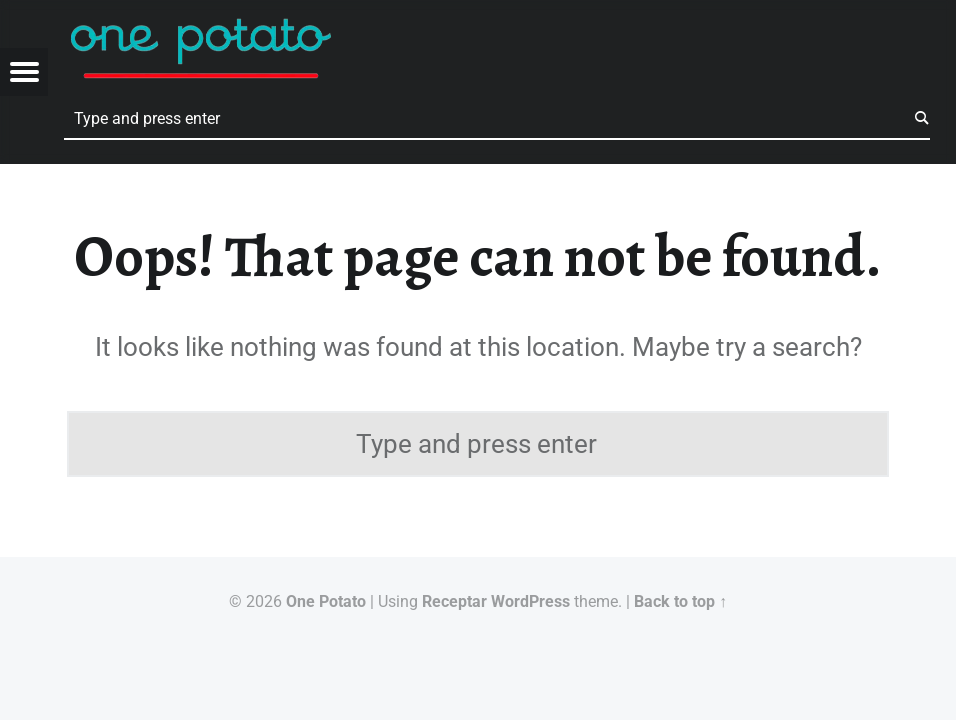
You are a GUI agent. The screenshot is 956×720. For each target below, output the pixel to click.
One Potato (326, 601)
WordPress (530, 601)
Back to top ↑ (680, 601)
